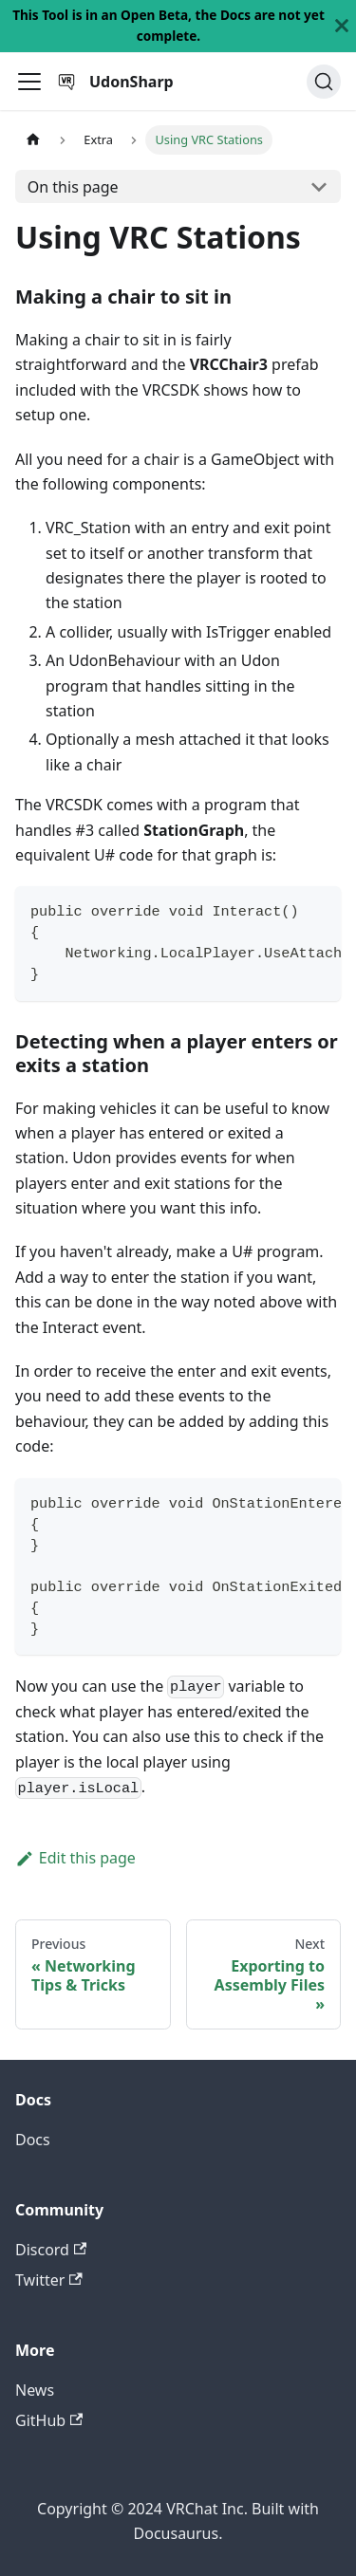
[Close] (342, 26)
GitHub (49, 2420)
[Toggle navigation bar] (29, 81)
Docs (32, 2139)
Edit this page (75, 1857)
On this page (73, 186)
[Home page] (33, 140)
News (34, 2390)
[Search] (324, 82)
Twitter (49, 2280)
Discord (50, 2249)
